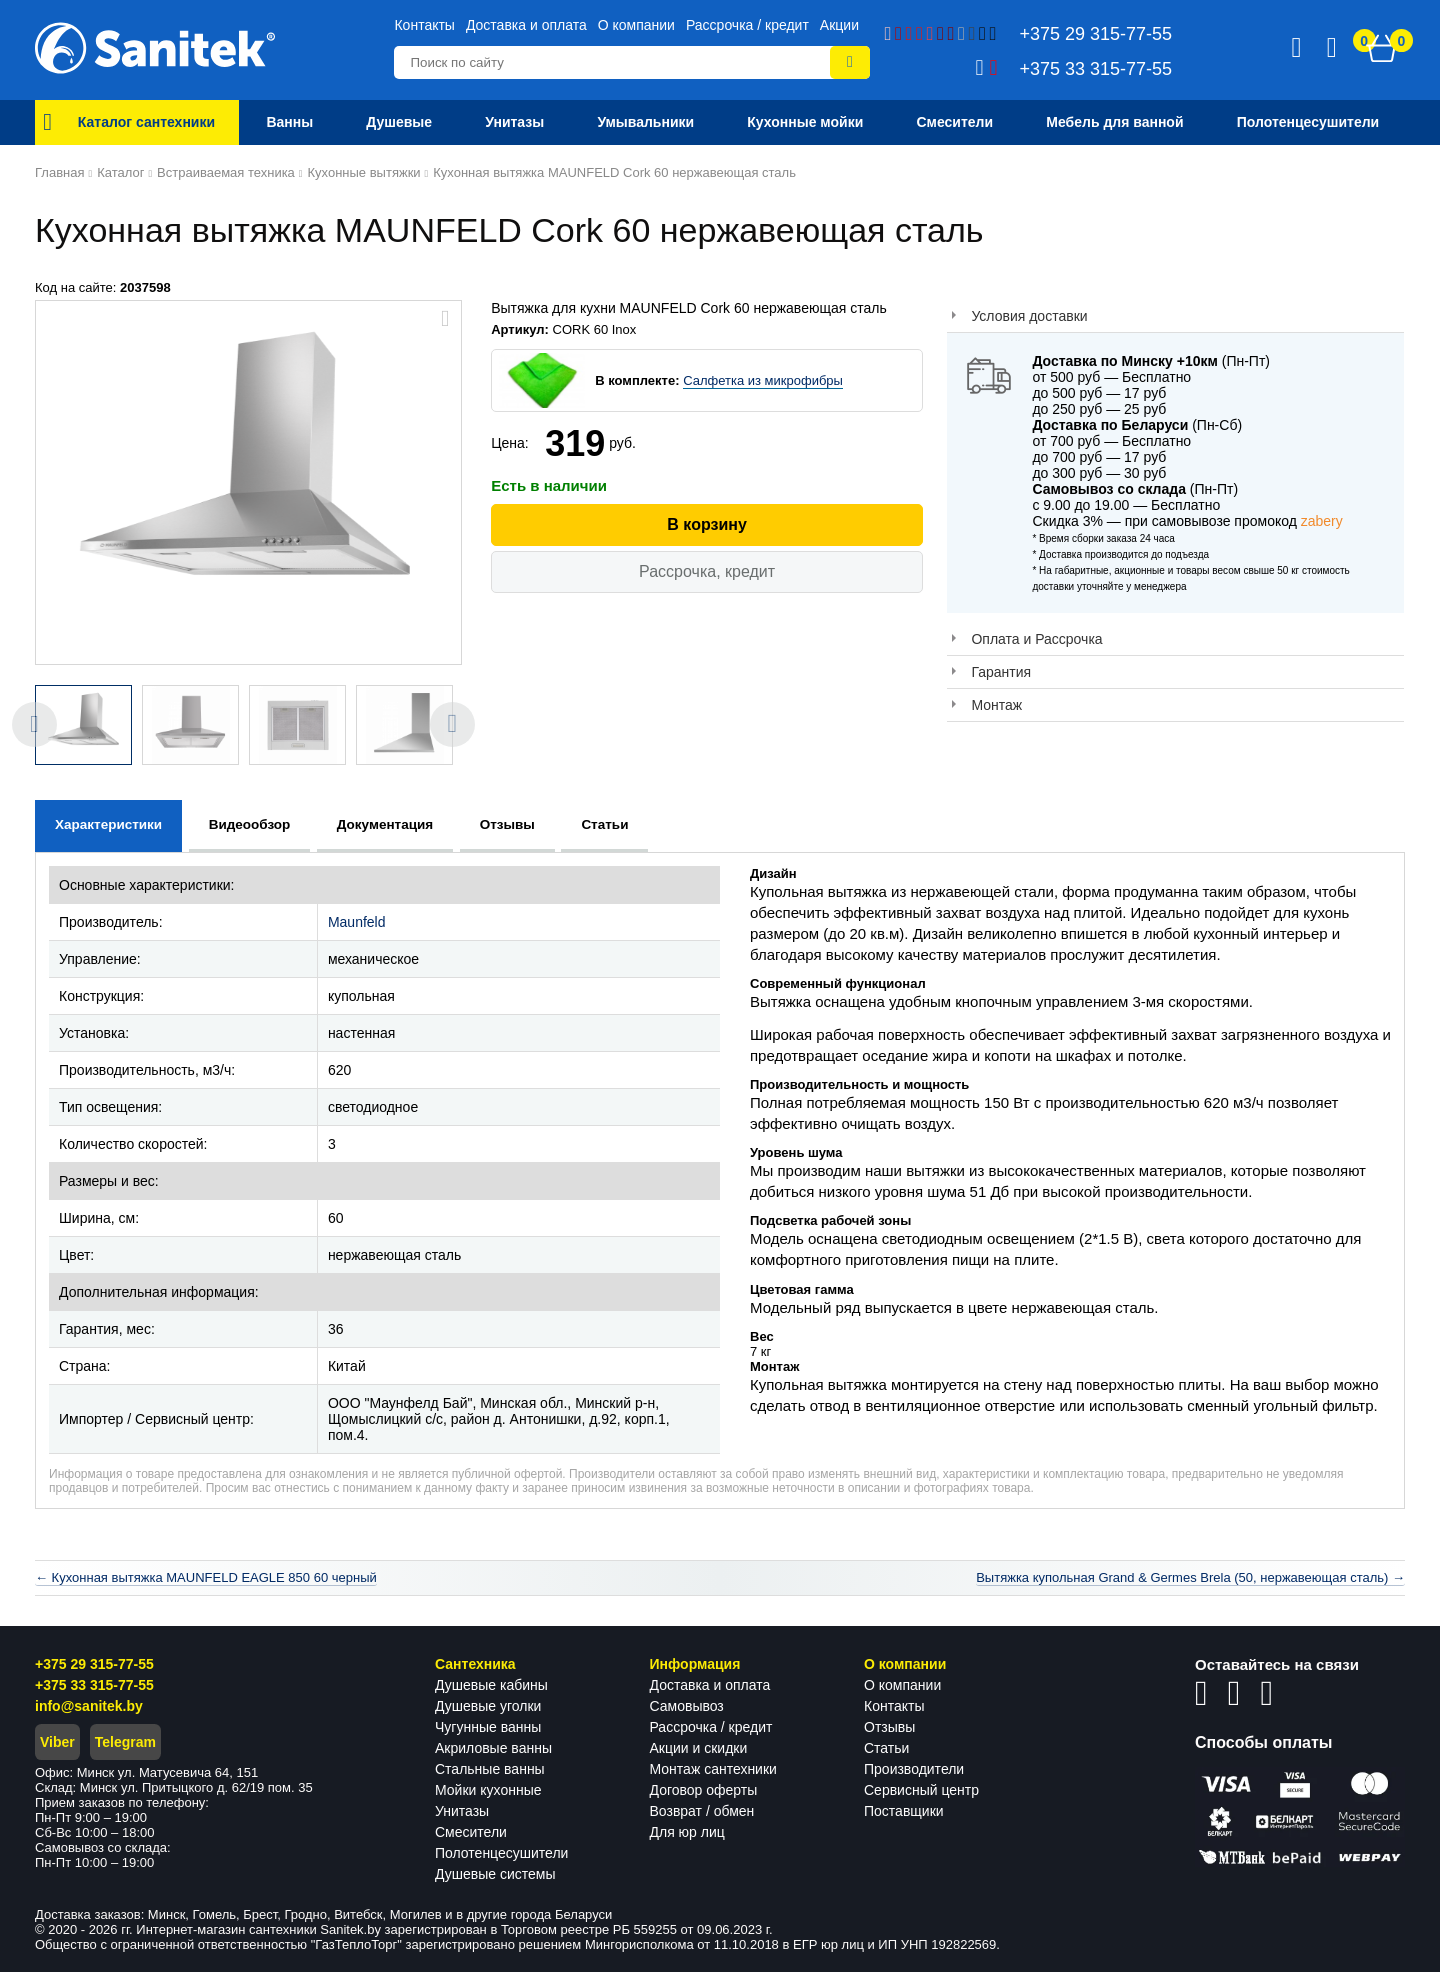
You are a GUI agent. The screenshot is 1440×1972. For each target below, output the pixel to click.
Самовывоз (687, 1706)
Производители (914, 1769)
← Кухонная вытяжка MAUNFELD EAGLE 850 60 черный (206, 1577)
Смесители (471, 1832)
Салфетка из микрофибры (763, 380)
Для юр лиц (687, 1832)
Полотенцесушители (501, 1853)
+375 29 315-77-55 (94, 1664)
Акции (839, 25)
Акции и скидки (699, 1748)
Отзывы (889, 1727)
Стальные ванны (490, 1769)
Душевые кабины (491, 1685)
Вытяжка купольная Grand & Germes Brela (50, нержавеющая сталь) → (1190, 1577)
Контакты (424, 25)
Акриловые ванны (493, 1748)
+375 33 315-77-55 (94, 1685)
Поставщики (904, 1811)
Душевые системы (495, 1874)
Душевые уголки (488, 1706)
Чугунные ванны (488, 1727)
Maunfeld (357, 922)
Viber (57, 1742)
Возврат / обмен (702, 1811)
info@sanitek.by (89, 1706)
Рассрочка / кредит (747, 25)
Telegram (125, 1742)
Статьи (886, 1748)
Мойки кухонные (488, 1790)
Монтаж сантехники (713, 1769)
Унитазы (462, 1811)
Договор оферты (704, 1790)
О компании (636, 25)
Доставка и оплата (526, 25)
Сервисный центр (921, 1790)
